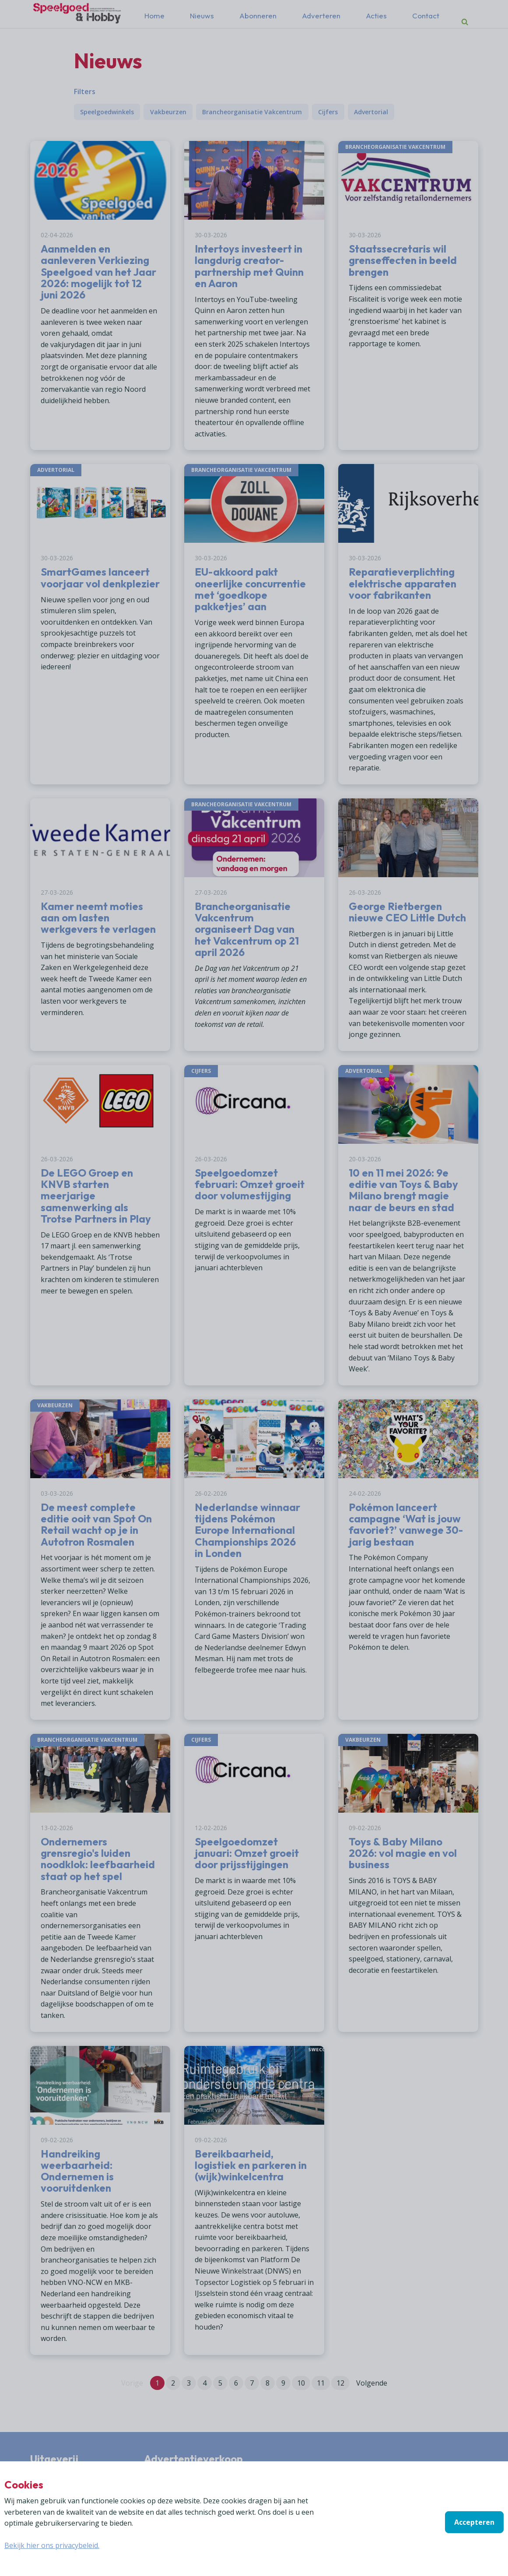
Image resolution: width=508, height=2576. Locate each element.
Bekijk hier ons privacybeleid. (51, 2545)
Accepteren (474, 2522)
